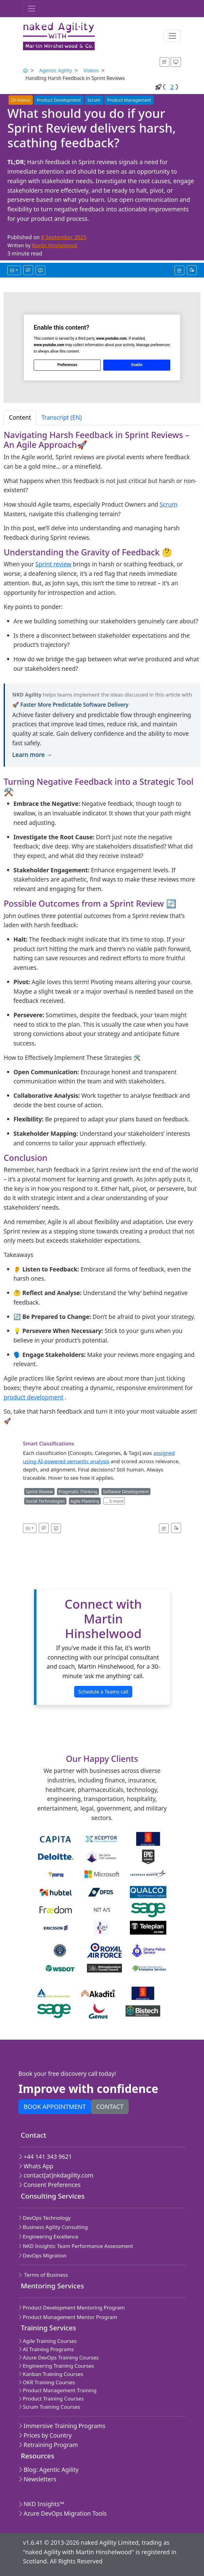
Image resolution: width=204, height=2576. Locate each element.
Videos (91, 70)
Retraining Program (48, 2445)
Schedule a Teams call (103, 1691)
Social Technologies (45, 1501)
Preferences (67, 365)
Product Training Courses (51, 2398)
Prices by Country (45, 2435)
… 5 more (114, 1501)
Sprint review (53, 564)
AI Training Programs (46, 2349)
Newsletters (37, 2479)
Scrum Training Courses (49, 2406)
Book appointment (55, 2106)
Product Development (59, 100)
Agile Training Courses (47, 2340)
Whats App (35, 2166)
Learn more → (32, 754)
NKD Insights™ (41, 2504)
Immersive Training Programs (61, 2426)
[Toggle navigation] (31, 8)
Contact (109, 2106)
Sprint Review (39, 1491)
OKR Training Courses (46, 2382)
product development (33, 1397)
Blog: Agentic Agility (48, 2469)
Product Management (129, 100)
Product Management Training (57, 2390)
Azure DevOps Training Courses (58, 2357)
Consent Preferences (49, 2185)
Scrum (94, 100)
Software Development (126, 1491)
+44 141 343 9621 (45, 2156)
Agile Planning (84, 1501)
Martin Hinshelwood (54, 245)
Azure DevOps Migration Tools (62, 2513)
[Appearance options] (176, 62)
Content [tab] (20, 417)
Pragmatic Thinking (78, 1491)
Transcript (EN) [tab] (61, 417)
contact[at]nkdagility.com (55, 2175)
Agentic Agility (55, 70)
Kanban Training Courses (50, 2374)
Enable (136, 365)
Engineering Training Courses (56, 2365)
